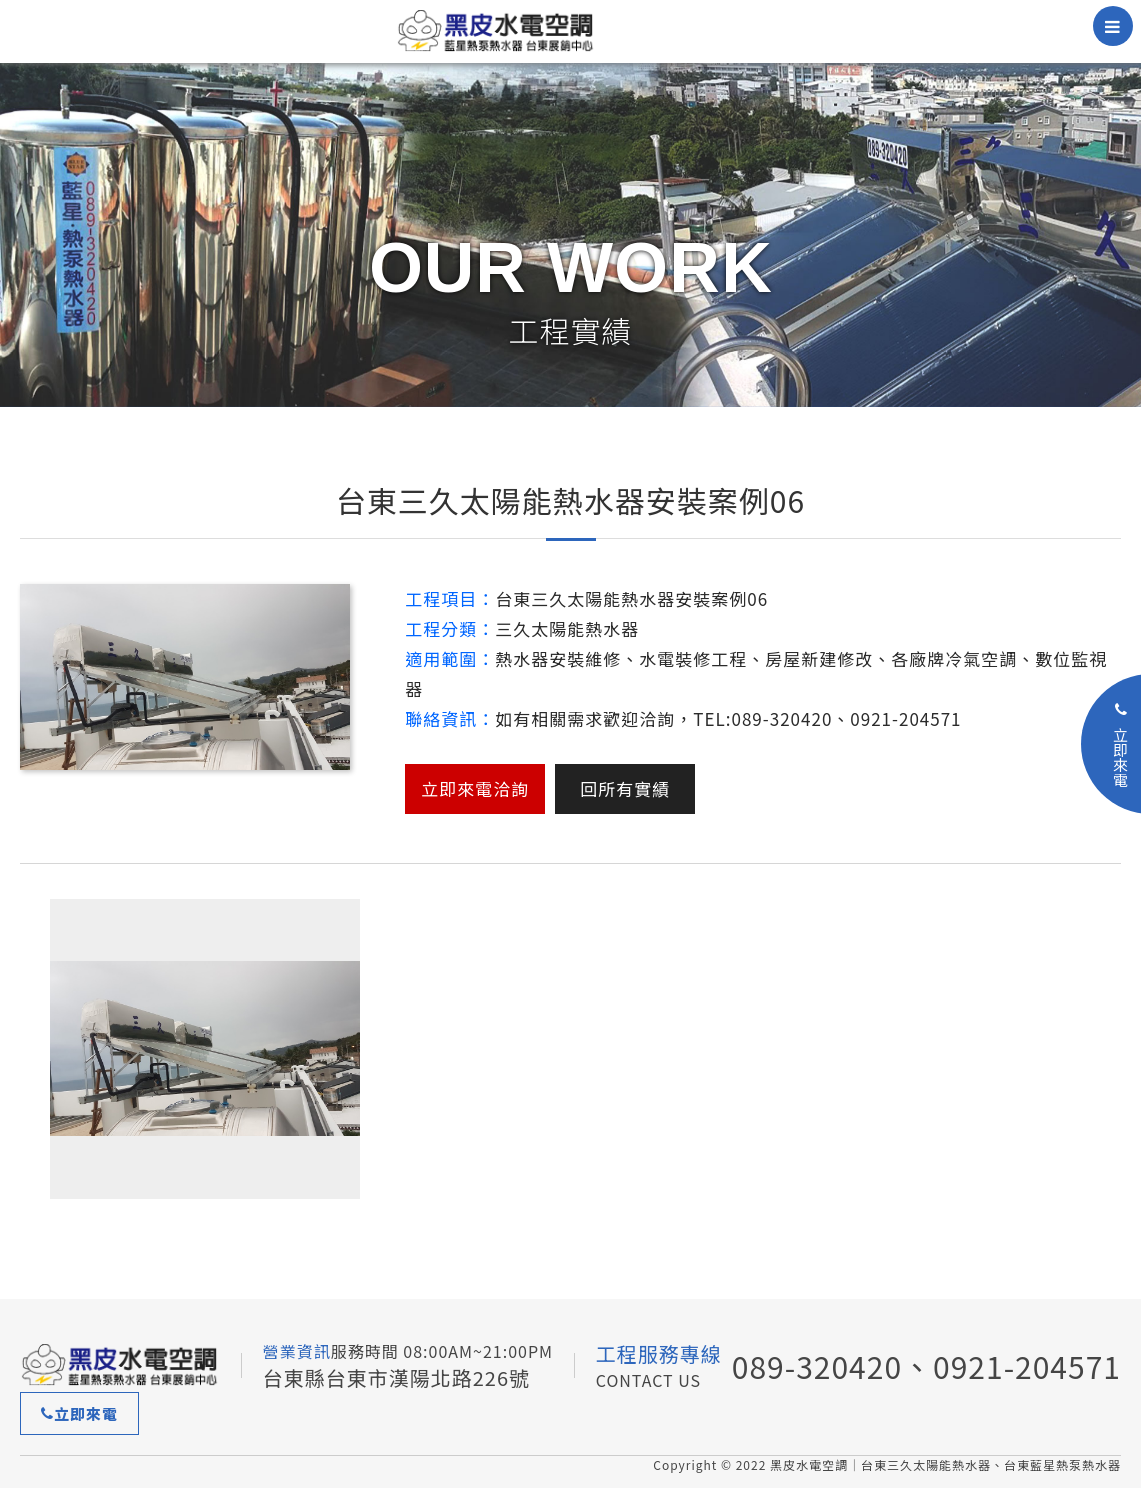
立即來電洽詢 (475, 788)
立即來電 (79, 1413)
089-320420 (817, 1366)
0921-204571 (1027, 1366)
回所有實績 (625, 788)
